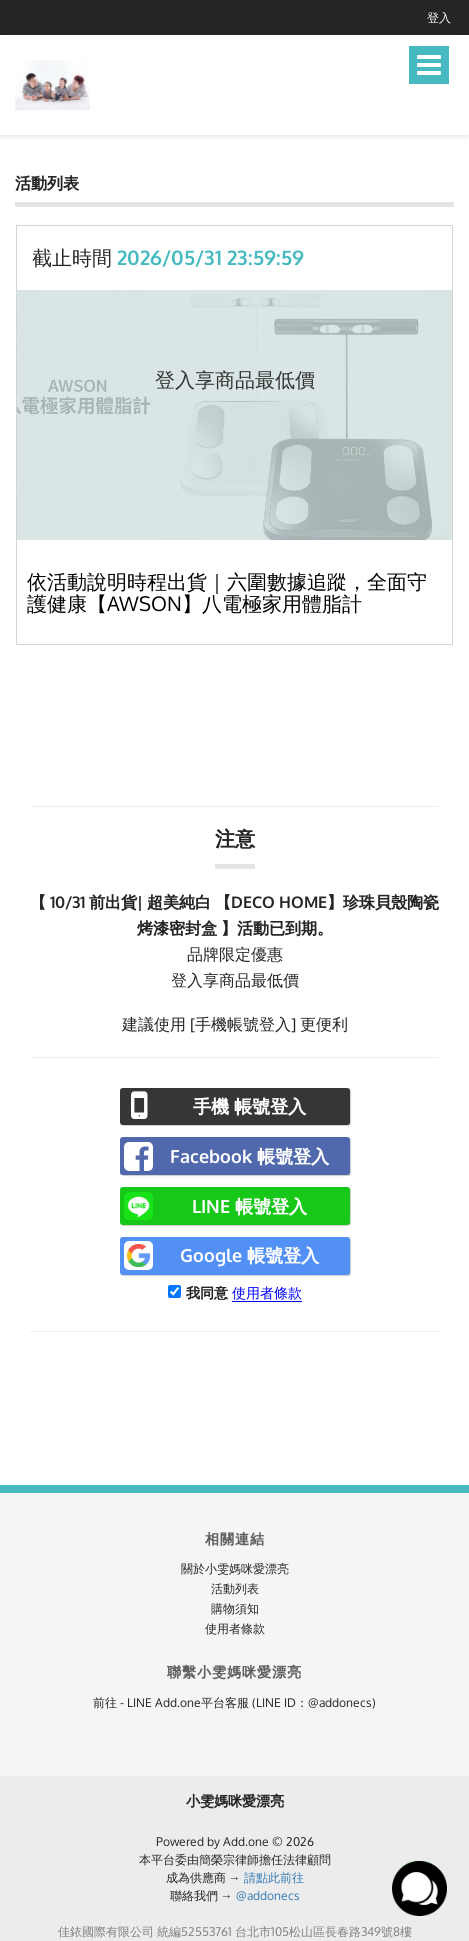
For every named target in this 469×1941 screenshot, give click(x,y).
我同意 (207, 1292)
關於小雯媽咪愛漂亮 (235, 1568)
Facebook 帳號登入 (249, 1156)
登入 (439, 17)
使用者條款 (267, 1292)
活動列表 (235, 1588)
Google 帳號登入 (249, 1255)
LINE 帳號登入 (249, 1206)
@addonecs (268, 1895)
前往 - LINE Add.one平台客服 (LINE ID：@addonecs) (234, 1702)
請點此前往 (274, 1877)
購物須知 (235, 1608)
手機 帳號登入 (249, 1106)
